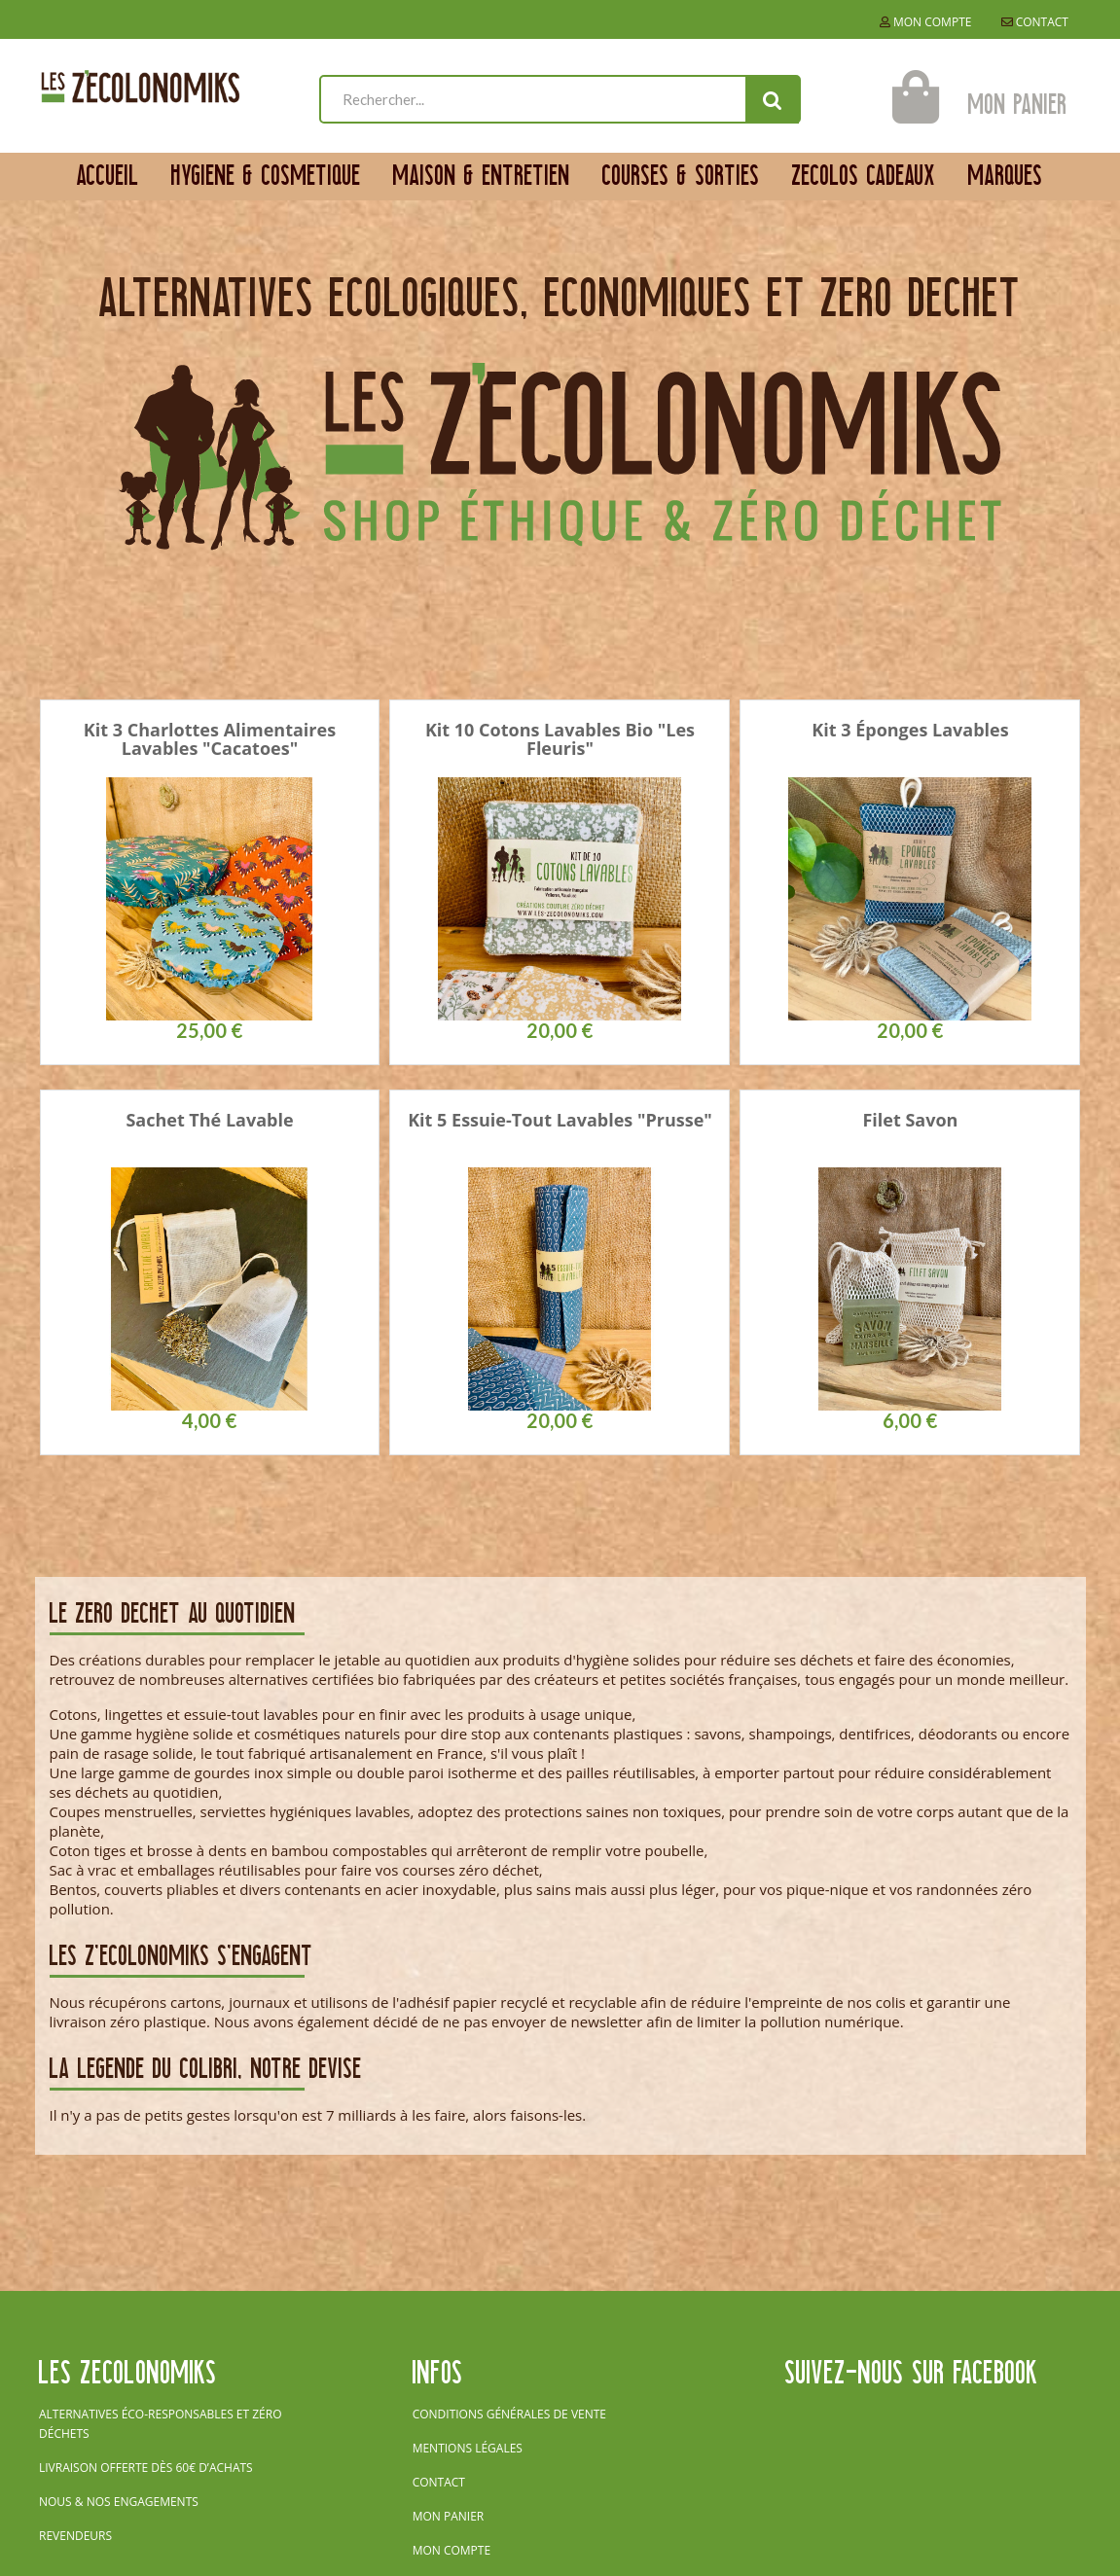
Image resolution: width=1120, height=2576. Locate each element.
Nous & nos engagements (119, 2501)
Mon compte (926, 22)
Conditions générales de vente (509, 2414)
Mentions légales (468, 2448)
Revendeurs (75, 2535)
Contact (1034, 22)
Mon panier (449, 2516)
